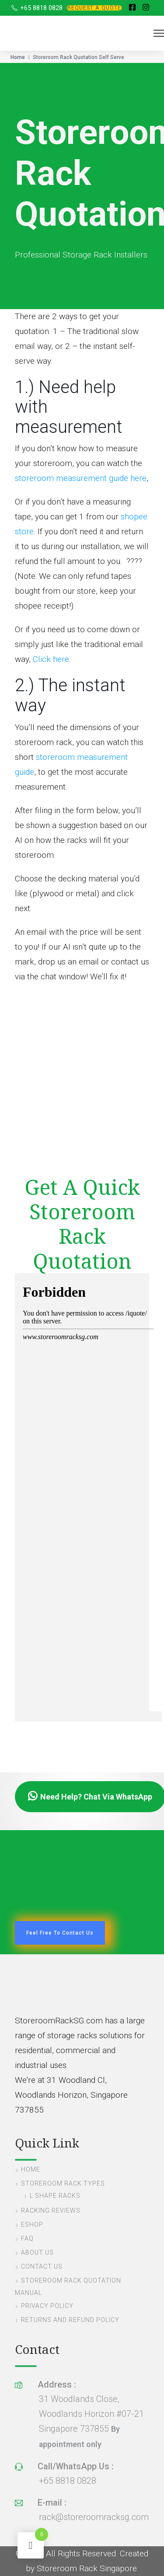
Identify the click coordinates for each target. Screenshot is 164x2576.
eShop (32, 2224)
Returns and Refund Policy (70, 2319)
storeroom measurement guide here (81, 478)
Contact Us (42, 2266)
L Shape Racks (55, 2195)
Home (17, 57)
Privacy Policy (47, 2305)
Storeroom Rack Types (63, 2183)
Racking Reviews (50, 2210)
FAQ (27, 2238)
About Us (37, 2252)
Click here (51, 659)
